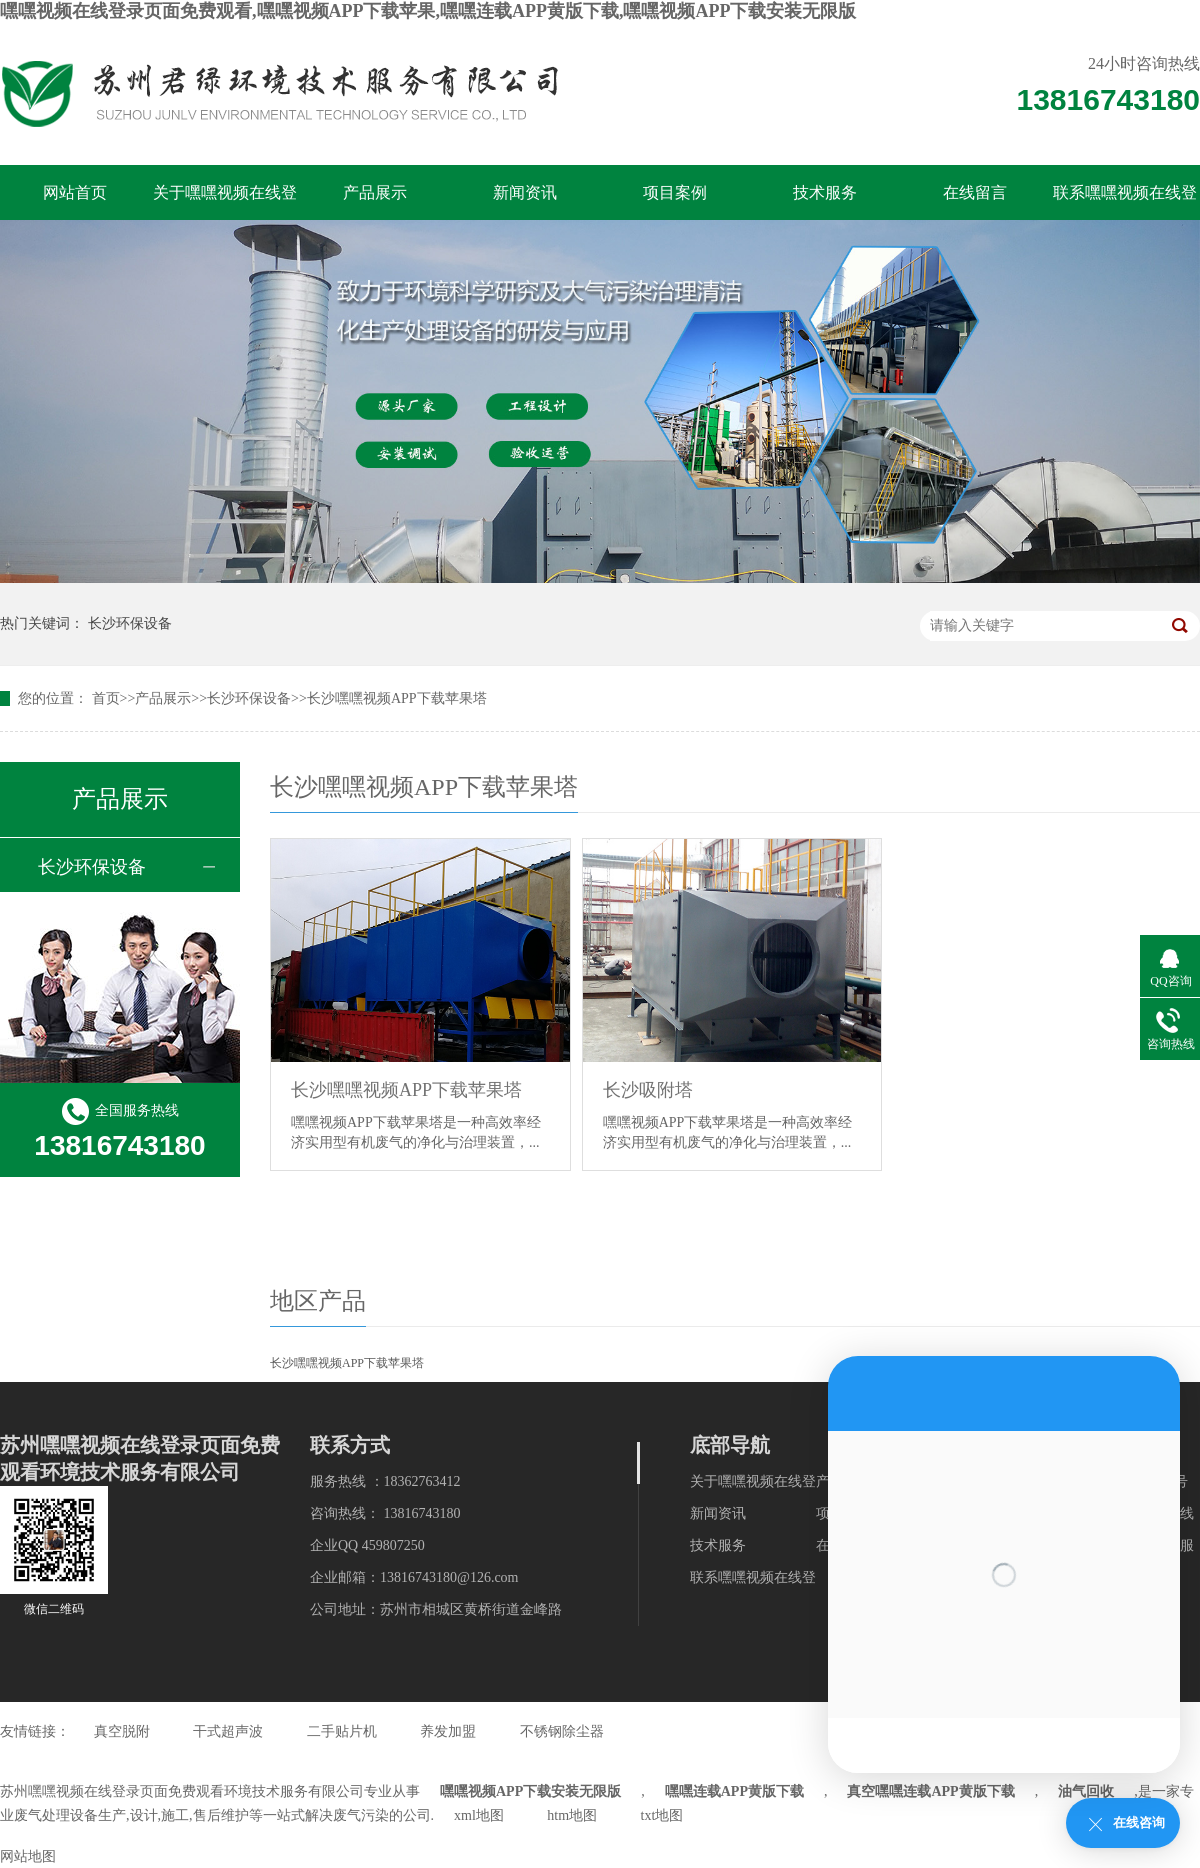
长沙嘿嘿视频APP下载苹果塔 (397, 698)
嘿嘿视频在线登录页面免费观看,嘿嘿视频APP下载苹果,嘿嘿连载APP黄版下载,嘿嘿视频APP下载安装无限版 (428, 11)
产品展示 (375, 192)
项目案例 (675, 192)
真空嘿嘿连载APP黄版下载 (930, 1791)
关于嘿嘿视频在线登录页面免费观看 (225, 202)
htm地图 (572, 1815)
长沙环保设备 (130, 623)
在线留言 (975, 192)
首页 (106, 698)
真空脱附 (122, 1731)
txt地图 (662, 1815)
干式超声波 (228, 1731)
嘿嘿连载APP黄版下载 (734, 1791)
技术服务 (825, 192)
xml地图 (479, 1815)
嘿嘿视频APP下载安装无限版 (530, 1791)
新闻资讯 (525, 192)
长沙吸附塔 (648, 1090)
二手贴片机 (342, 1731)
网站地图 (28, 1856)
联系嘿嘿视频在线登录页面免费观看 (1125, 202)
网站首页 (75, 192)
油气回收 (1086, 1791)
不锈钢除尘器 (562, 1731)
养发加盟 (448, 1731)
